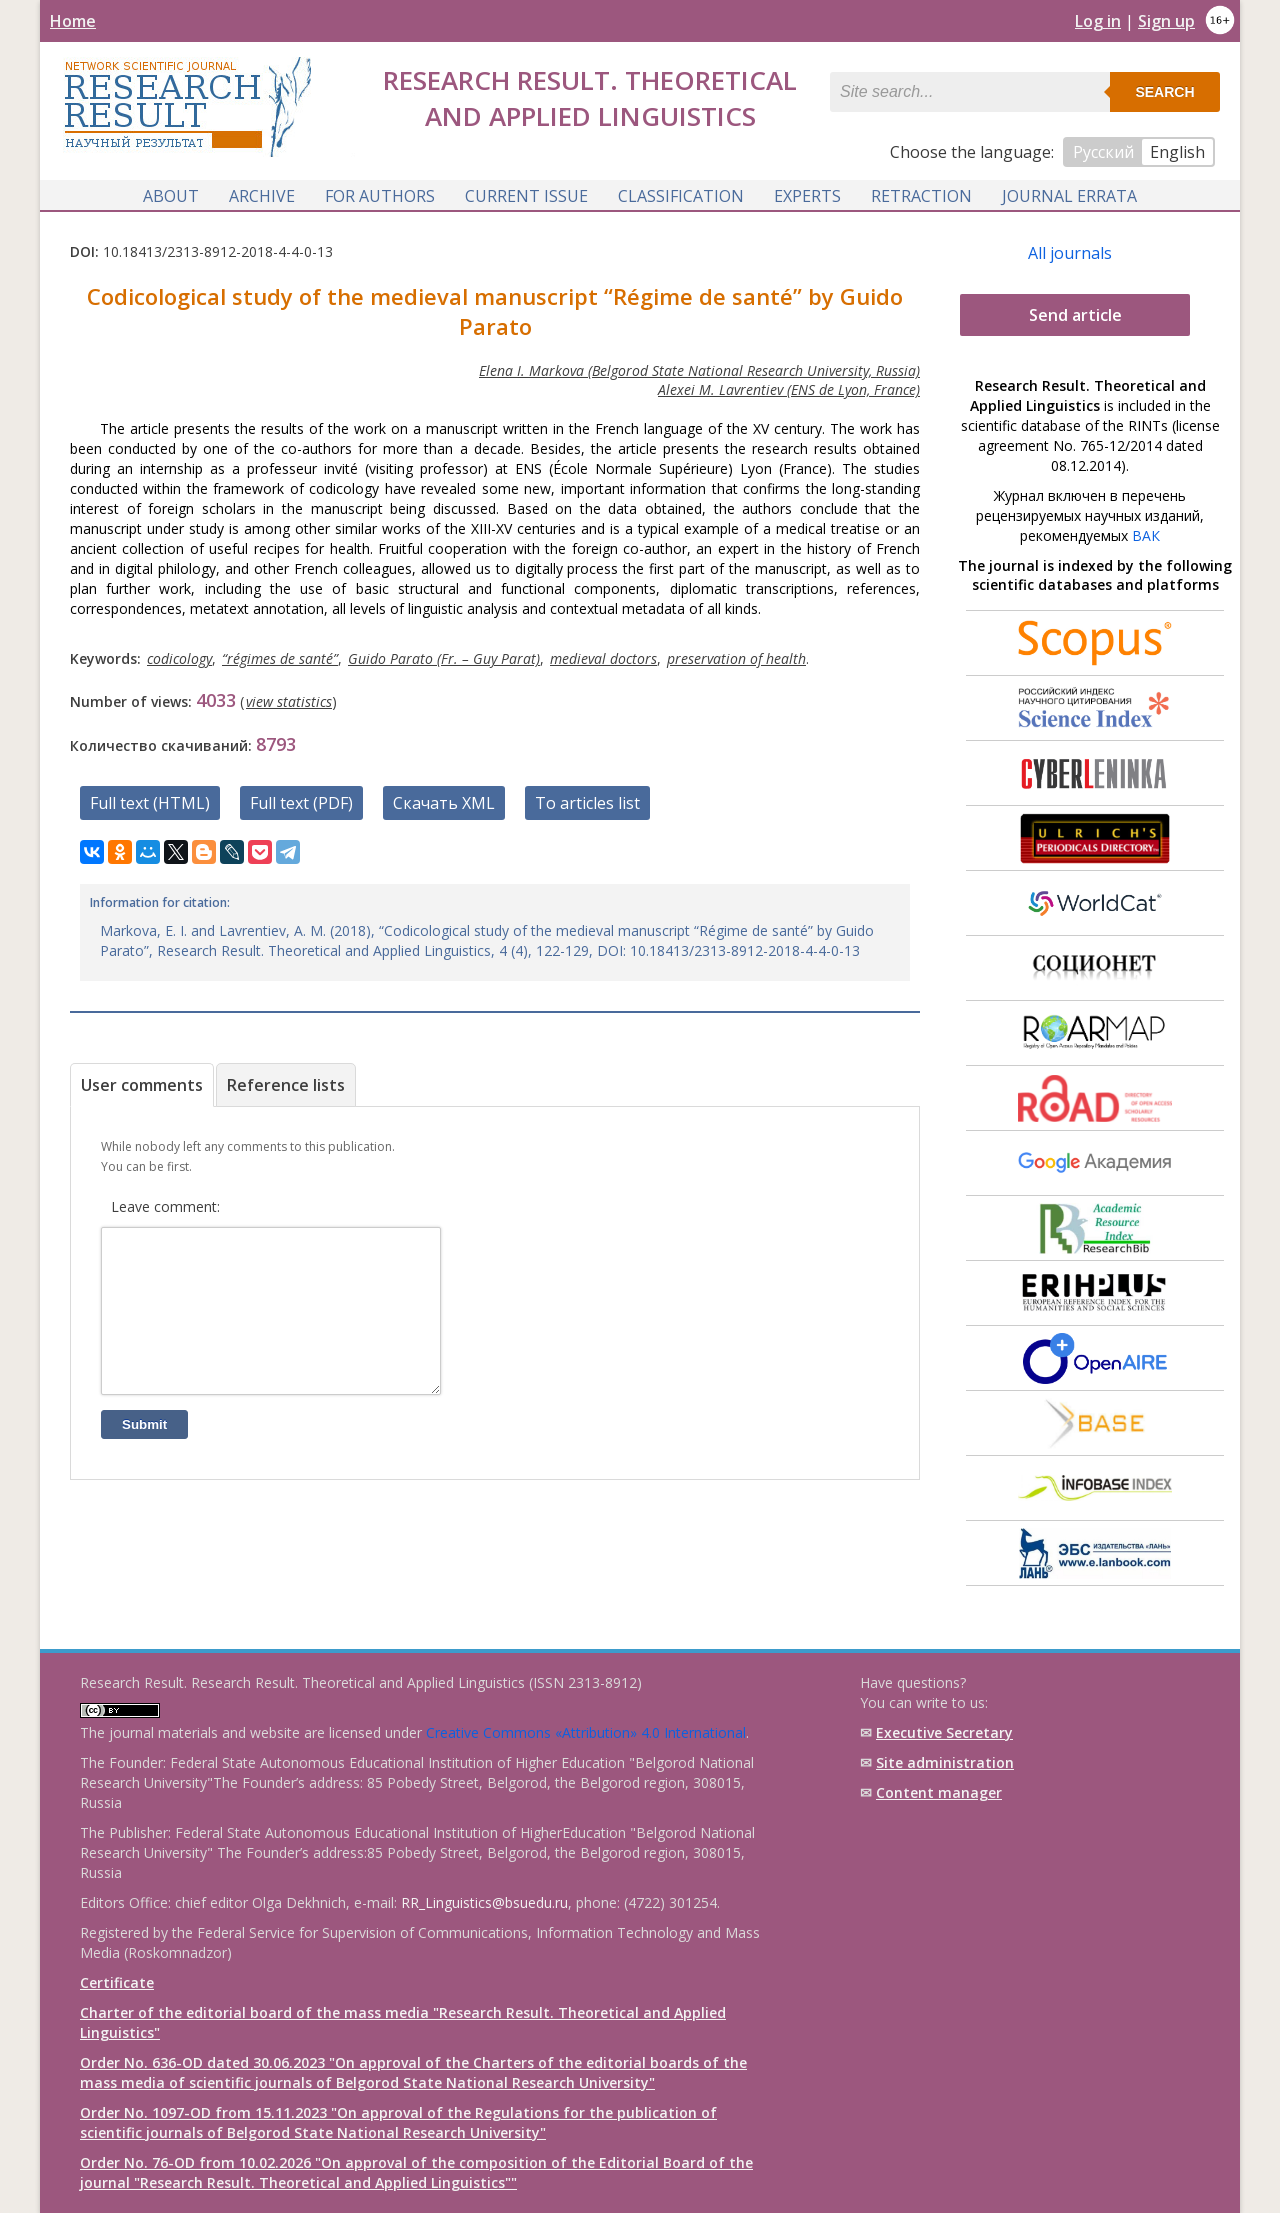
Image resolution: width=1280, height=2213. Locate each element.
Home (73, 21)
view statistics (289, 700)
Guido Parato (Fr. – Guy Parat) (444, 657)
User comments (142, 1084)
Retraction (921, 193)
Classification (681, 193)
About (171, 193)
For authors (380, 193)
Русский (1103, 152)
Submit (144, 1453)
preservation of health (736, 657)
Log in (1098, 21)
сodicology (179, 657)
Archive (262, 193)
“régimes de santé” (280, 657)
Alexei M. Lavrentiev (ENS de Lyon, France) (789, 388)
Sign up (1166, 21)
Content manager (939, 1792)
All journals (1070, 252)
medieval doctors (603, 657)
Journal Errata (1069, 193)
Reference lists (286, 1084)
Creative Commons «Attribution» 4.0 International (586, 1732)
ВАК (1146, 534)
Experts (807, 193)
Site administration (945, 1762)
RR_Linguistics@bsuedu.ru (484, 1902)
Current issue (526, 193)
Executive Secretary (944, 1732)
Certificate (117, 1982)
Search (1164, 92)
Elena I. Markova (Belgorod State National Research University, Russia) (699, 369)
